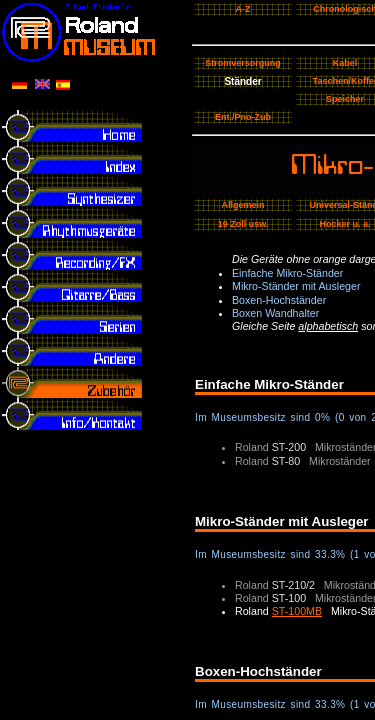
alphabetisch (328, 326)
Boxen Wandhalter (275, 313)
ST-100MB (297, 611)
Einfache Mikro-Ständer (287, 273)
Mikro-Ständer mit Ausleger (296, 286)
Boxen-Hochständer (279, 300)
